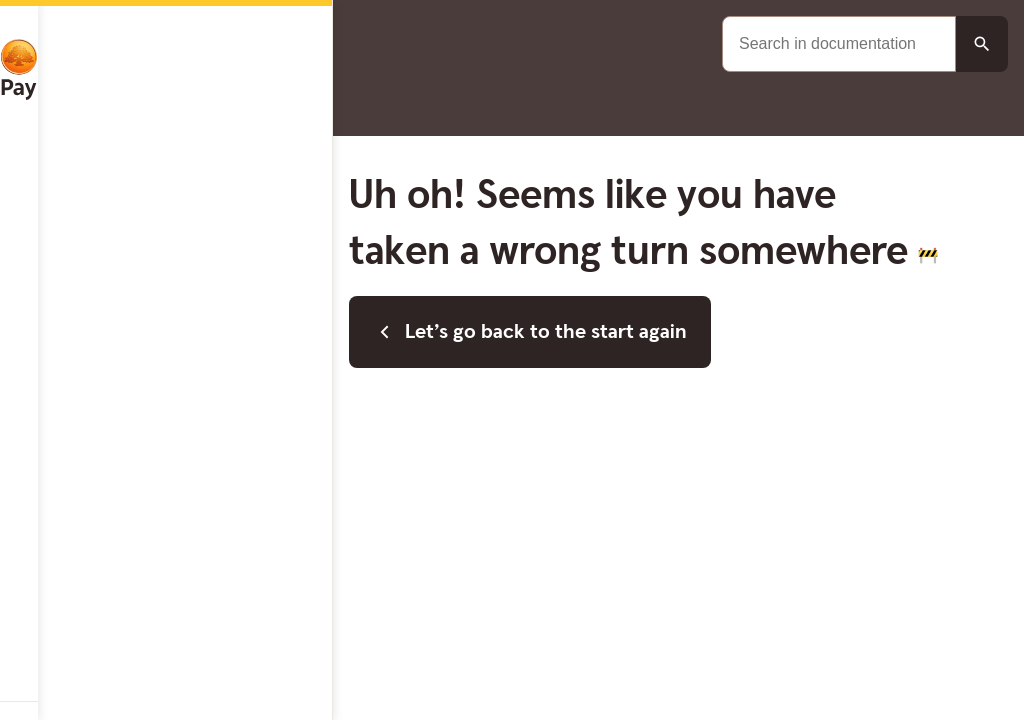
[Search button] (982, 44)
